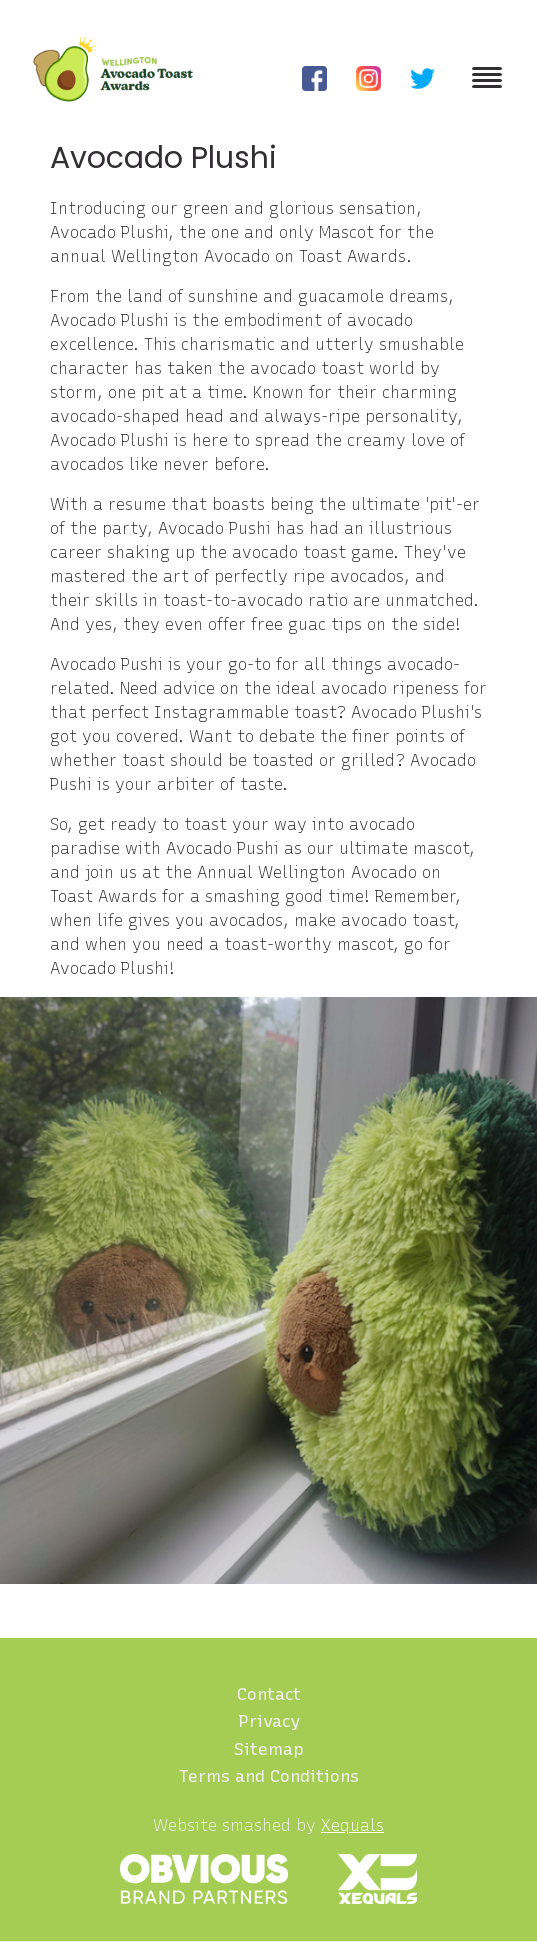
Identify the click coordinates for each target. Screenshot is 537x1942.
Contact (269, 1694)
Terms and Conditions (269, 1776)
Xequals (352, 1825)
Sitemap (269, 1749)
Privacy (269, 1721)
